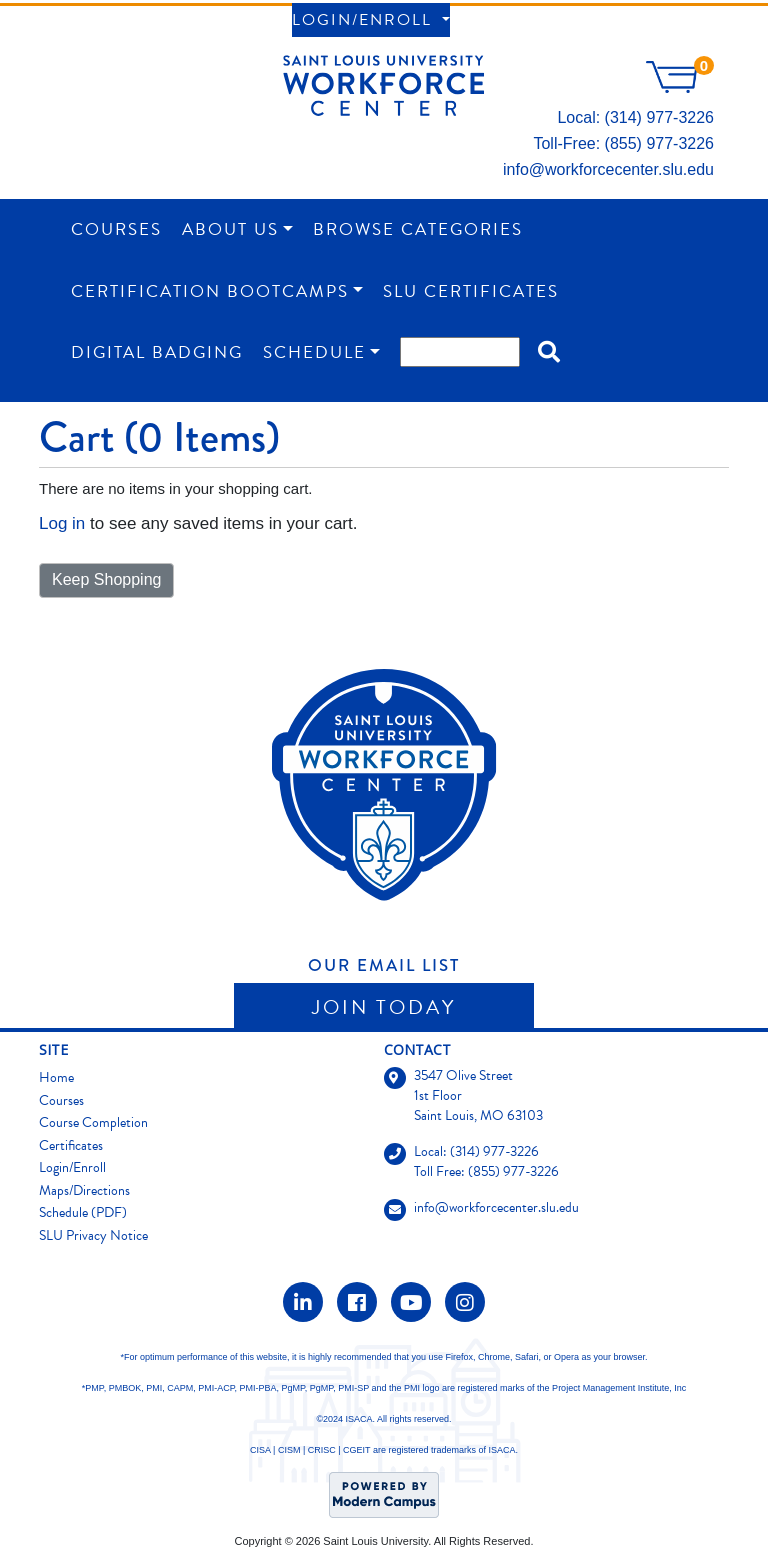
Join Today (384, 1007)
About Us (230, 229)
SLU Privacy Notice (93, 1235)
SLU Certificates (471, 291)
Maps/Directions (84, 1190)
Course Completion (93, 1122)
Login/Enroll (365, 20)
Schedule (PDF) (83, 1212)
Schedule (314, 352)
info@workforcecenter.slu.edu (608, 169)
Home (56, 1077)
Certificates (71, 1145)
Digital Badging (157, 352)
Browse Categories (418, 229)
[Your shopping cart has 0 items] (680, 87)
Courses (116, 229)
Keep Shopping (106, 579)
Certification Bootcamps (210, 291)
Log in (62, 523)
